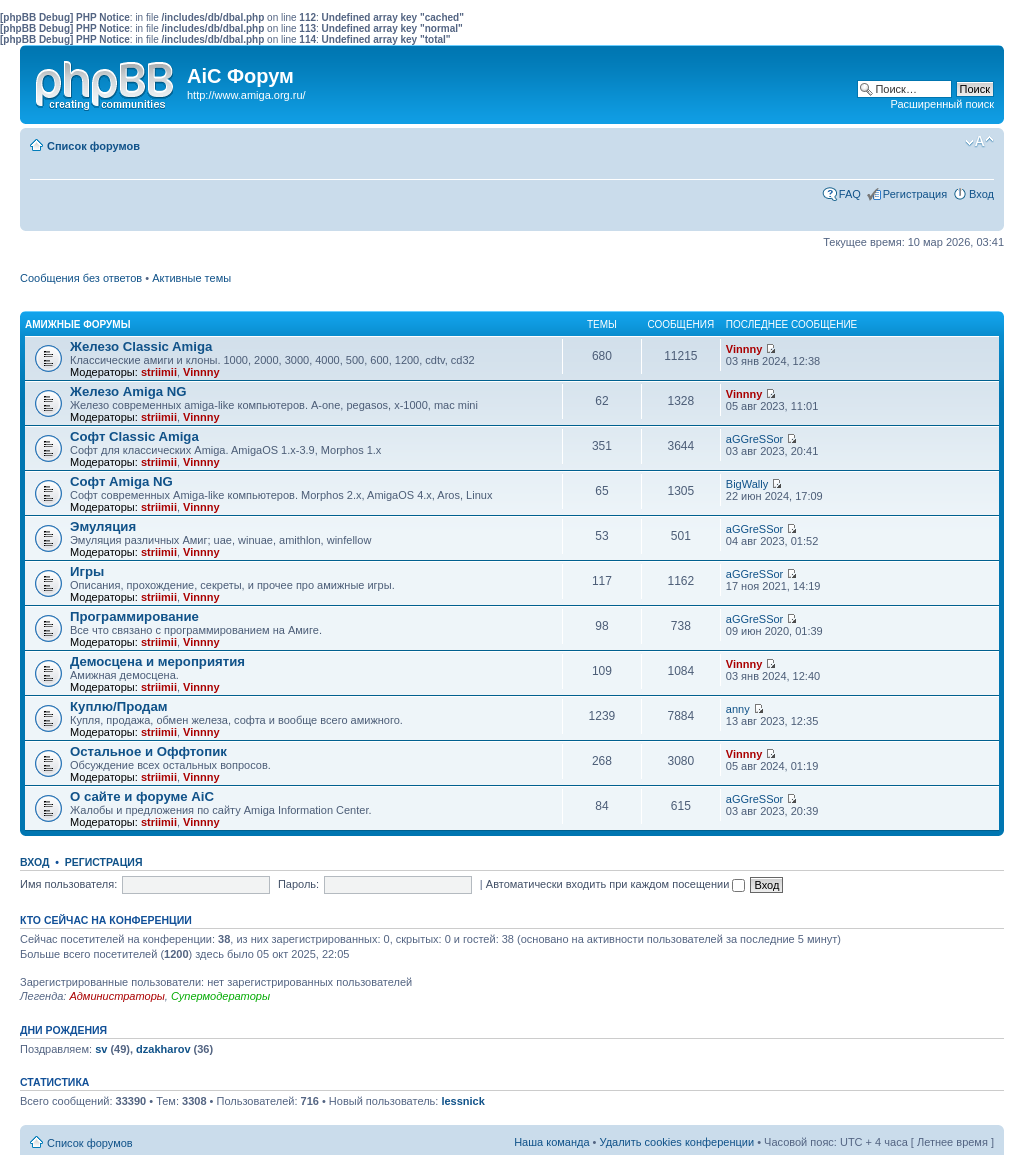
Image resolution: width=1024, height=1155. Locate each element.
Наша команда (551, 1142)
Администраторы (116, 996)
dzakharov (163, 1049)
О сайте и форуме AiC (142, 796)
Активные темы (191, 278)
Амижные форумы (77, 324)
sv (101, 1049)
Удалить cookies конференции (677, 1142)
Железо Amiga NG (128, 391)
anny (738, 709)
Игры (87, 571)
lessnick (462, 1101)
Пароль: (298, 884)
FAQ (850, 194)
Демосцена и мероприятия (157, 661)
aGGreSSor (754, 439)
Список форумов (93, 146)
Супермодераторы (220, 996)
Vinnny (201, 372)
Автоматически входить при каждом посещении (616, 884)
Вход (981, 194)
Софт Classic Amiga (134, 436)
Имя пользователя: (68, 884)
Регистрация (915, 194)
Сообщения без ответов (81, 278)
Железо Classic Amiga (141, 346)
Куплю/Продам (119, 706)
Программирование (134, 616)
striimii (159, 372)
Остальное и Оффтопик (148, 751)
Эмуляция (103, 526)
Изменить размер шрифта (979, 142)
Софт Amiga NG (121, 481)
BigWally (747, 484)
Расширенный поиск (942, 104)
